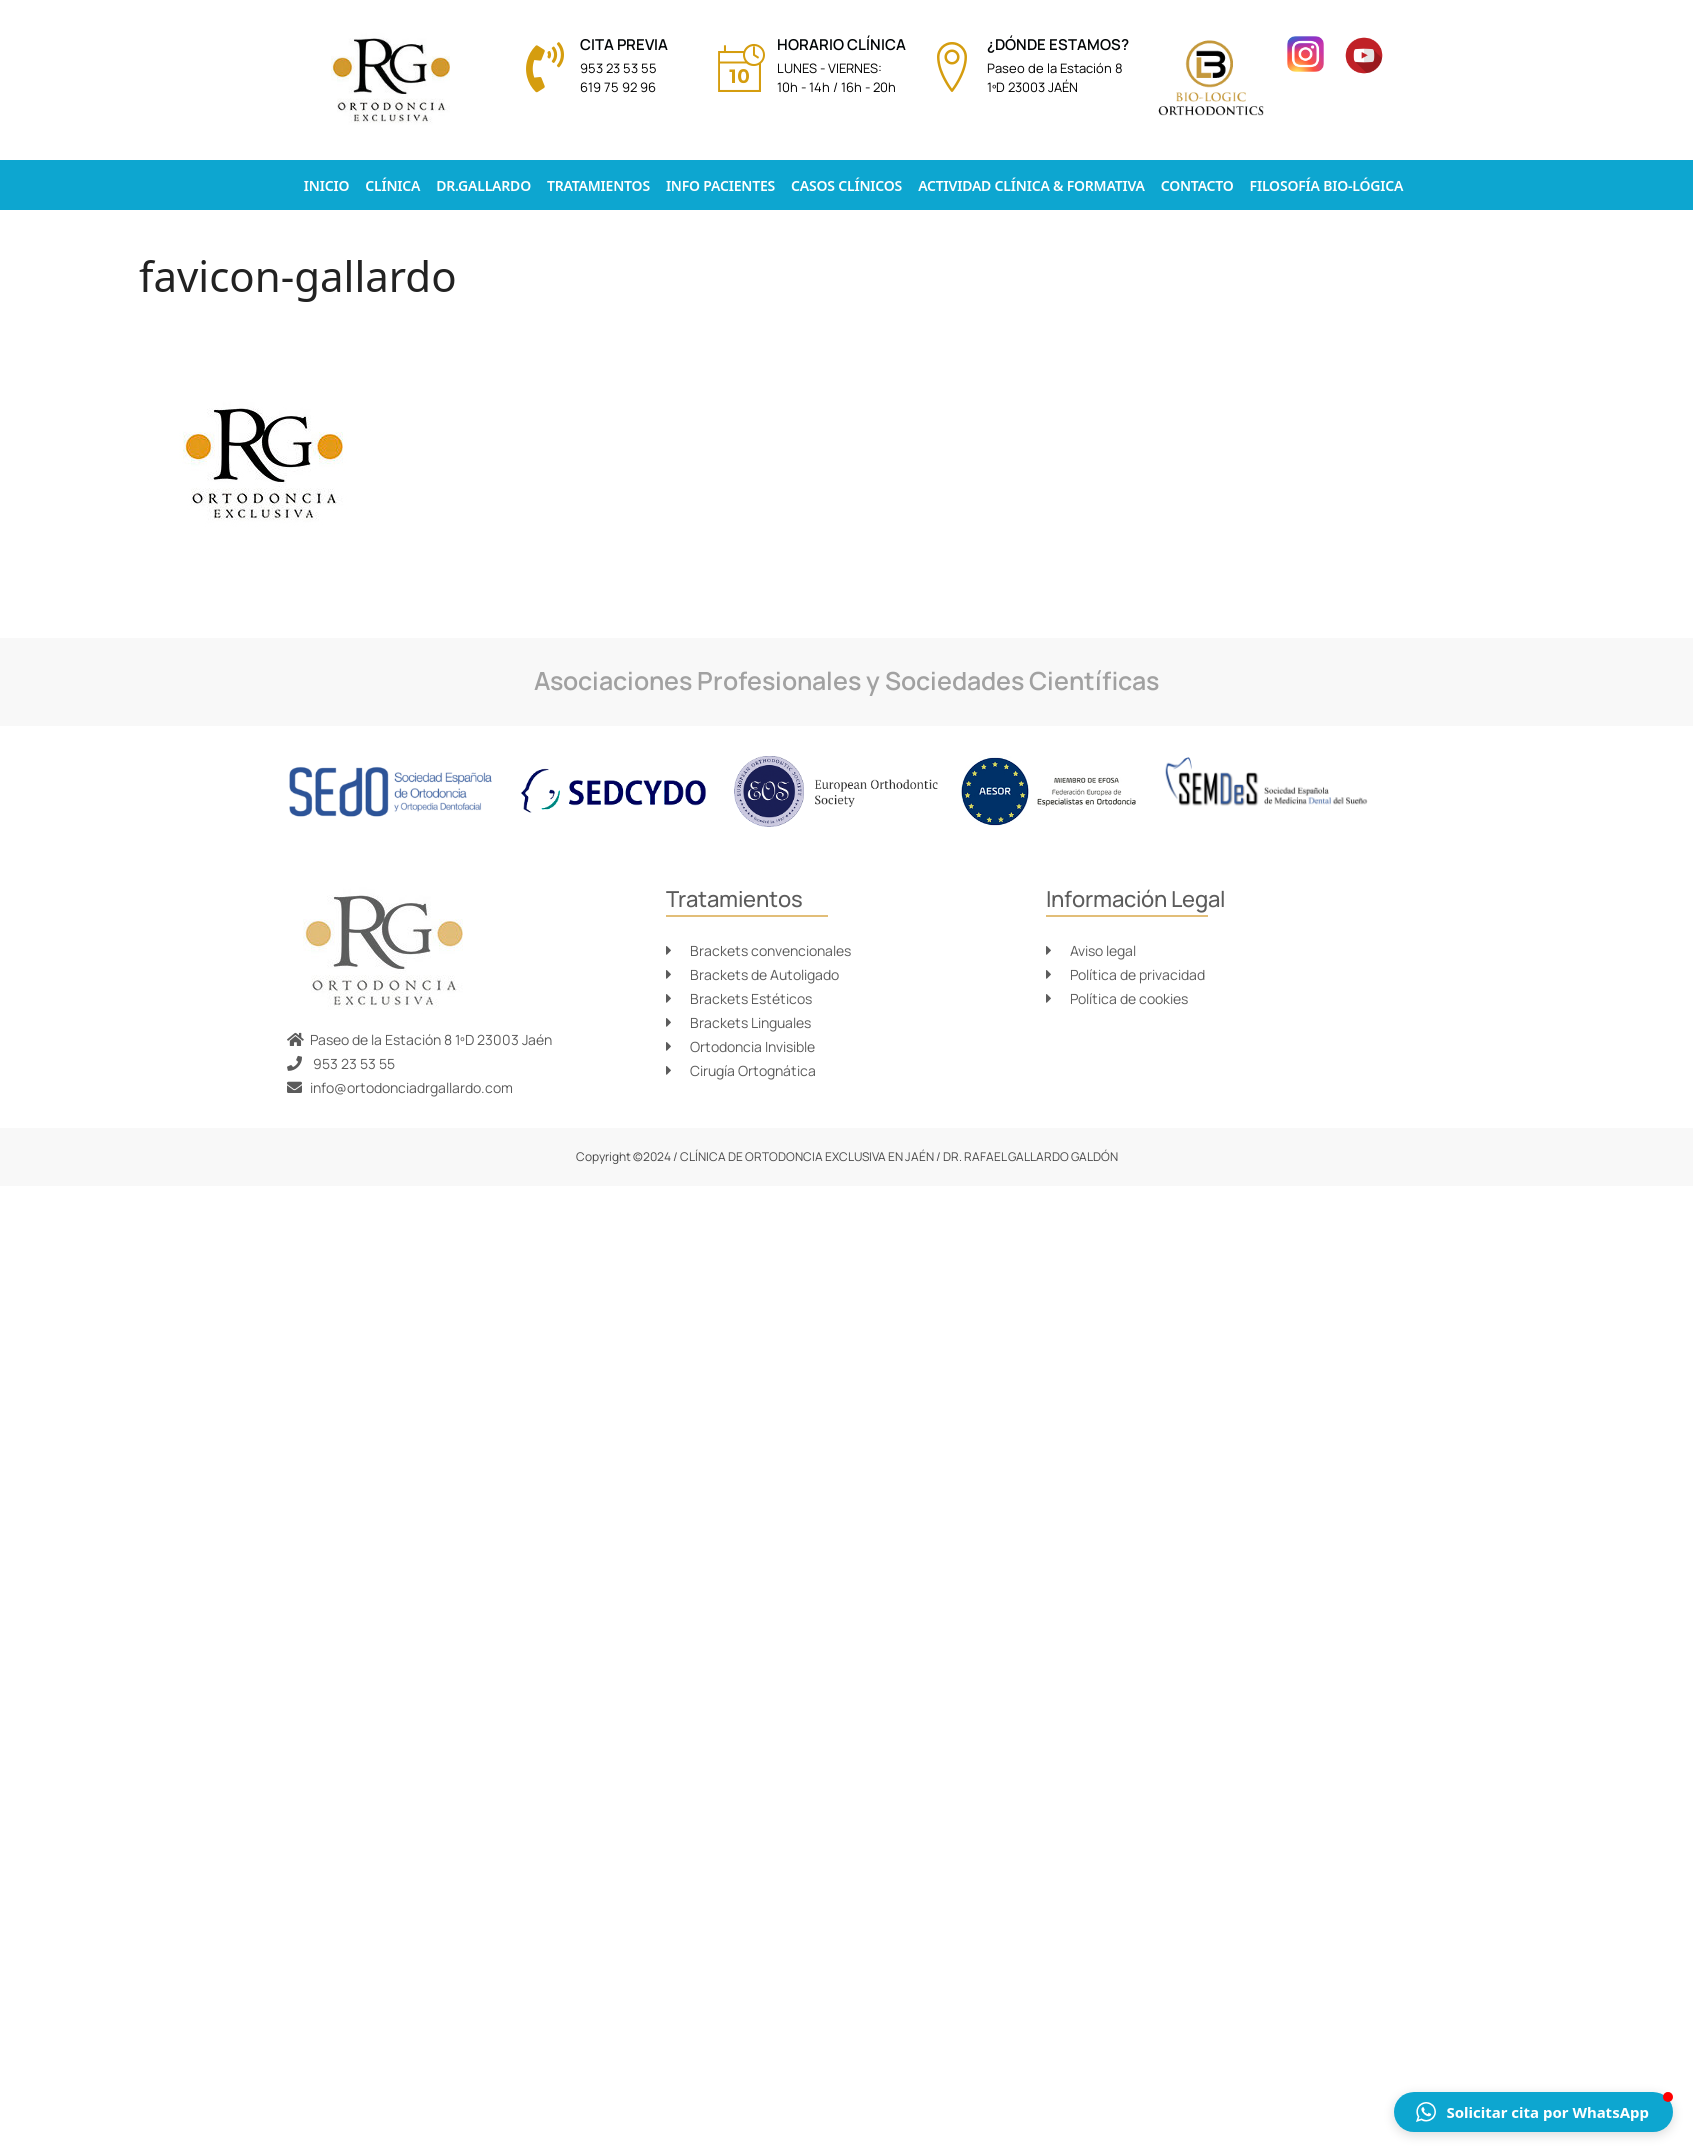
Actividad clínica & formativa (1031, 185)
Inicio (326, 185)
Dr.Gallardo (483, 185)
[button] (1533, 2112)
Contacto (1197, 185)
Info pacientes (720, 185)
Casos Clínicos (846, 185)
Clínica (392, 185)
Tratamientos (598, 185)
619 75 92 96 (618, 87)
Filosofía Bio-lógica (1327, 185)
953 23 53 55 (618, 68)
